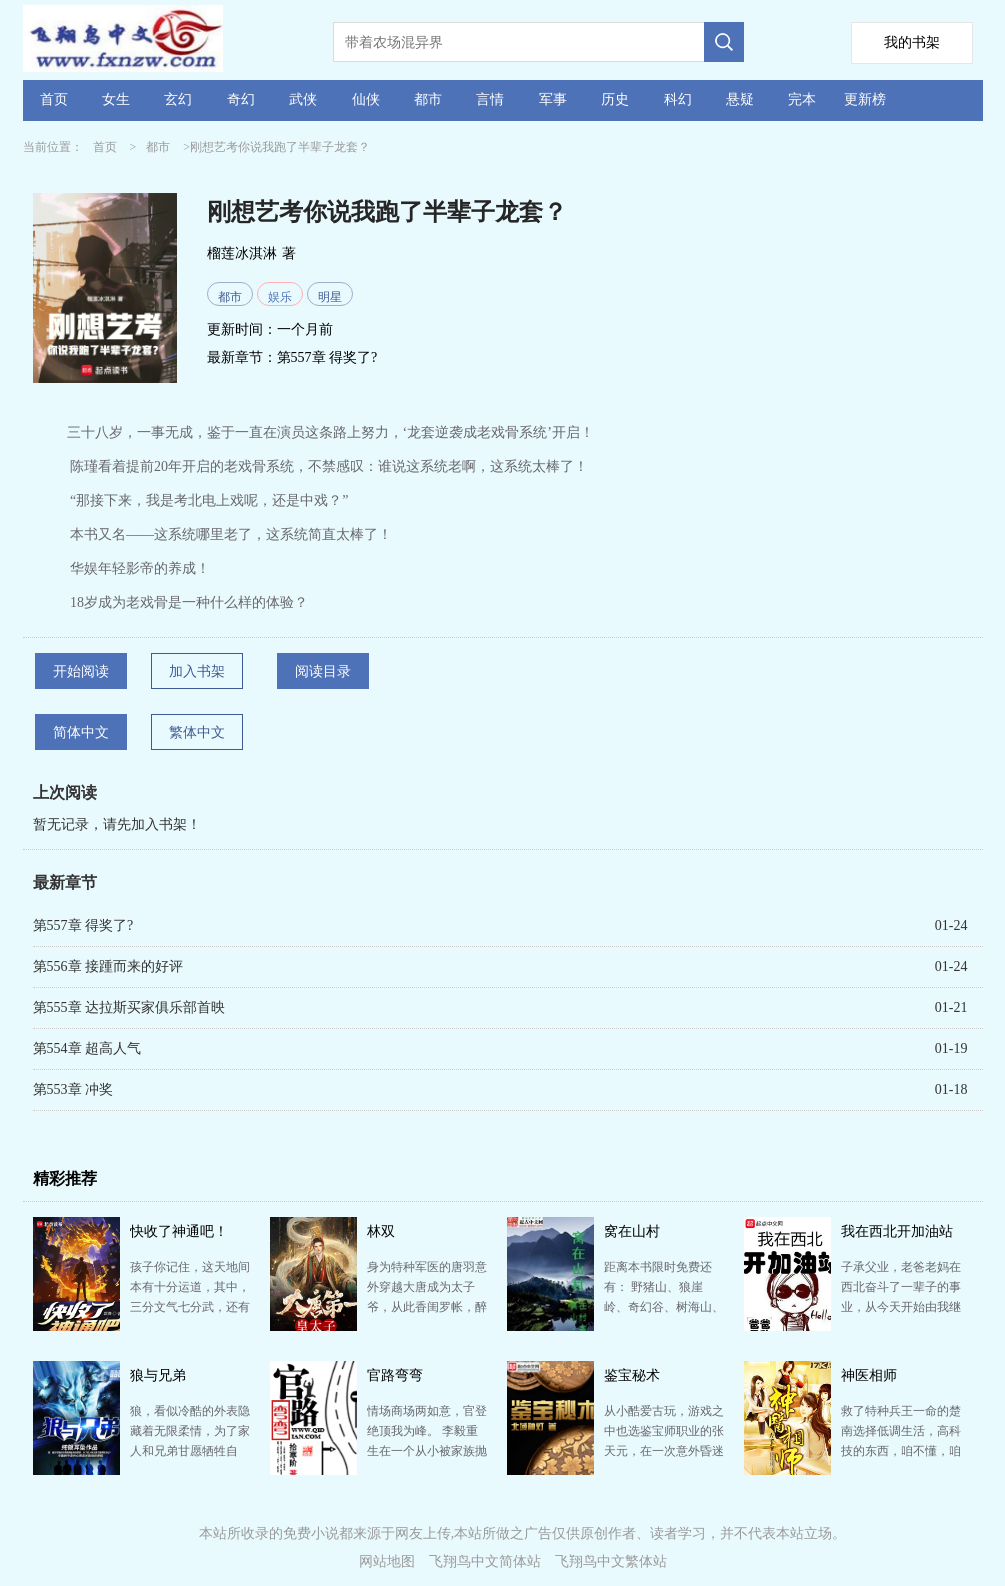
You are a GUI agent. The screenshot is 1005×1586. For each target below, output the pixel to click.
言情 (490, 99)
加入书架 (197, 671)
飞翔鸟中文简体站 (485, 1561)
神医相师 (869, 1375)
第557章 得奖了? (327, 357)
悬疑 (740, 99)
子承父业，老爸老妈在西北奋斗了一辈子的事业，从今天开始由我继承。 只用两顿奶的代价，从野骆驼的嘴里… (901, 1307)
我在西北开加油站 (897, 1231)
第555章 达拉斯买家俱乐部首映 (129, 1007)
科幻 (678, 99)
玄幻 (178, 99)
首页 (54, 99)
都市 (428, 99)
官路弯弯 (395, 1375)
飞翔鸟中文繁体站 (611, 1561)
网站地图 (387, 1561)
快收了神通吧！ (179, 1231)
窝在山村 (632, 1231)
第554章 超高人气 (87, 1048)
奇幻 (241, 99)
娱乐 (280, 297)
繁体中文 (197, 732)
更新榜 (865, 99)
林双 (381, 1231)
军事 (553, 99)
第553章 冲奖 (73, 1089)
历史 (615, 99)
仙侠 (366, 99)
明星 (330, 297)
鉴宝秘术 (632, 1375)
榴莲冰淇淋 (242, 253)
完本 (802, 99)
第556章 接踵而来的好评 (108, 966)
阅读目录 (323, 671)
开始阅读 (81, 671)
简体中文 (81, 732)
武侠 (303, 99)
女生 (116, 99)
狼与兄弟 (158, 1375)
